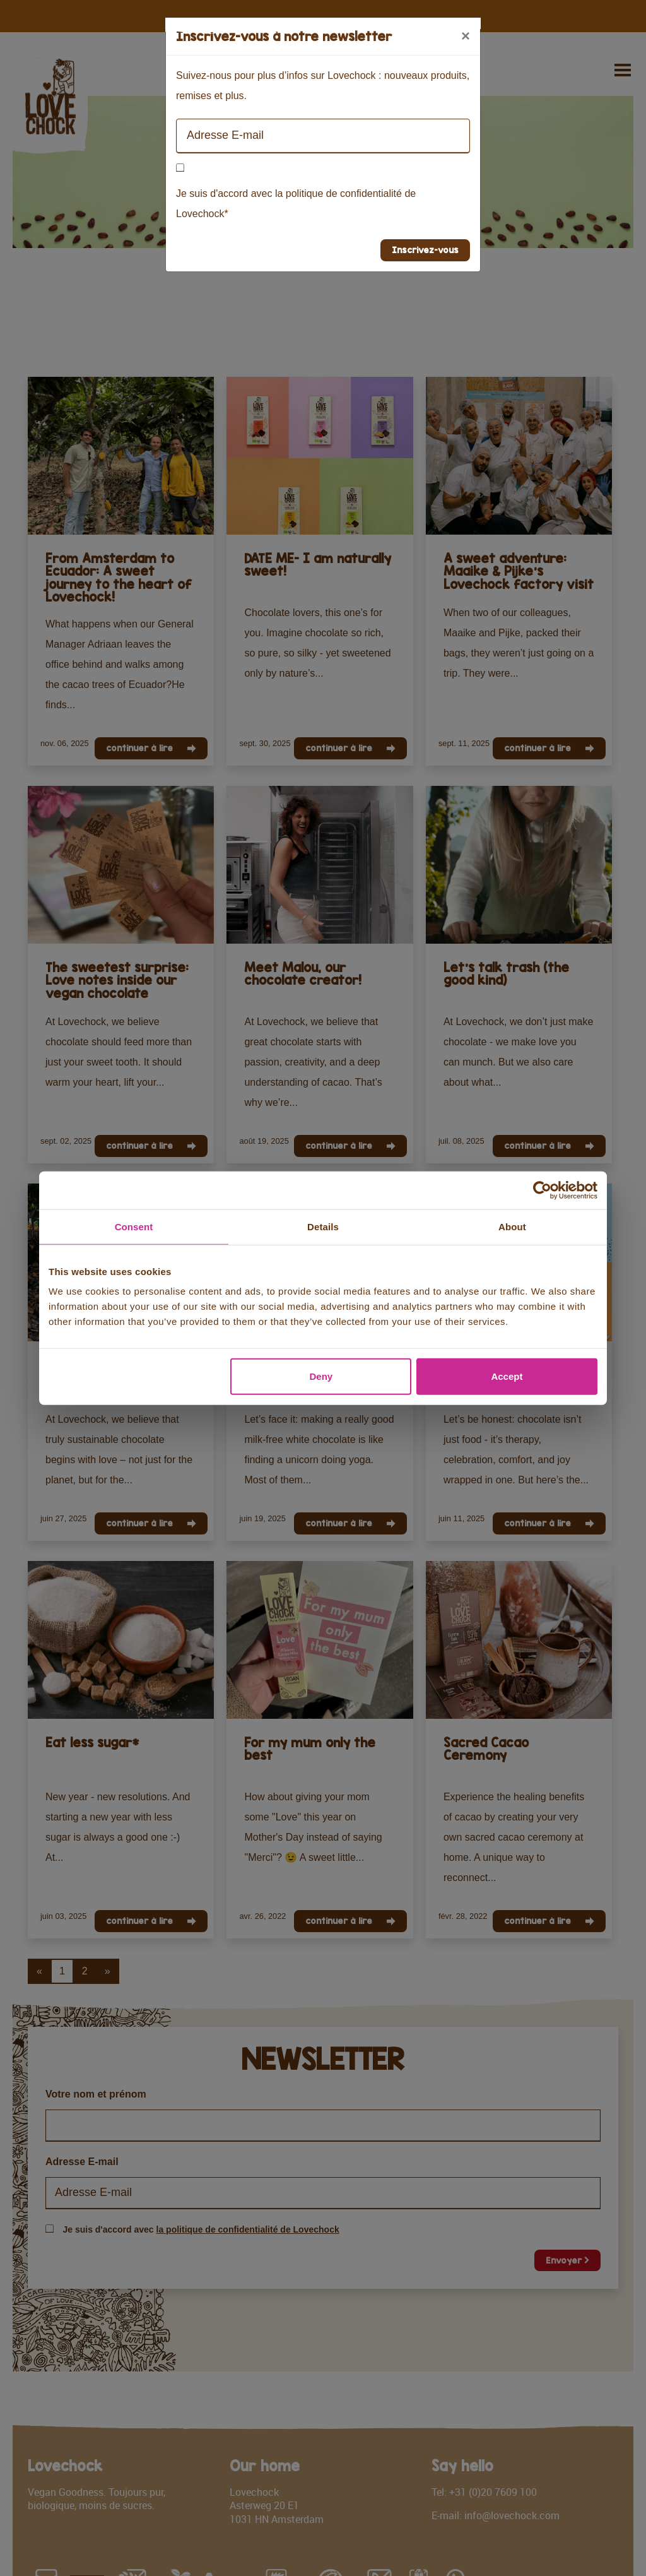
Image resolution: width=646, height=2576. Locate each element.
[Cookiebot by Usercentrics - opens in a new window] (542, 1189)
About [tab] (512, 1226)
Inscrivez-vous (425, 249)
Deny (321, 1376)
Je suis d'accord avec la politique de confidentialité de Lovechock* (296, 203)
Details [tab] (323, 1226)
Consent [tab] (134, 1226)
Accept (506, 1376)
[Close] (465, 36)
